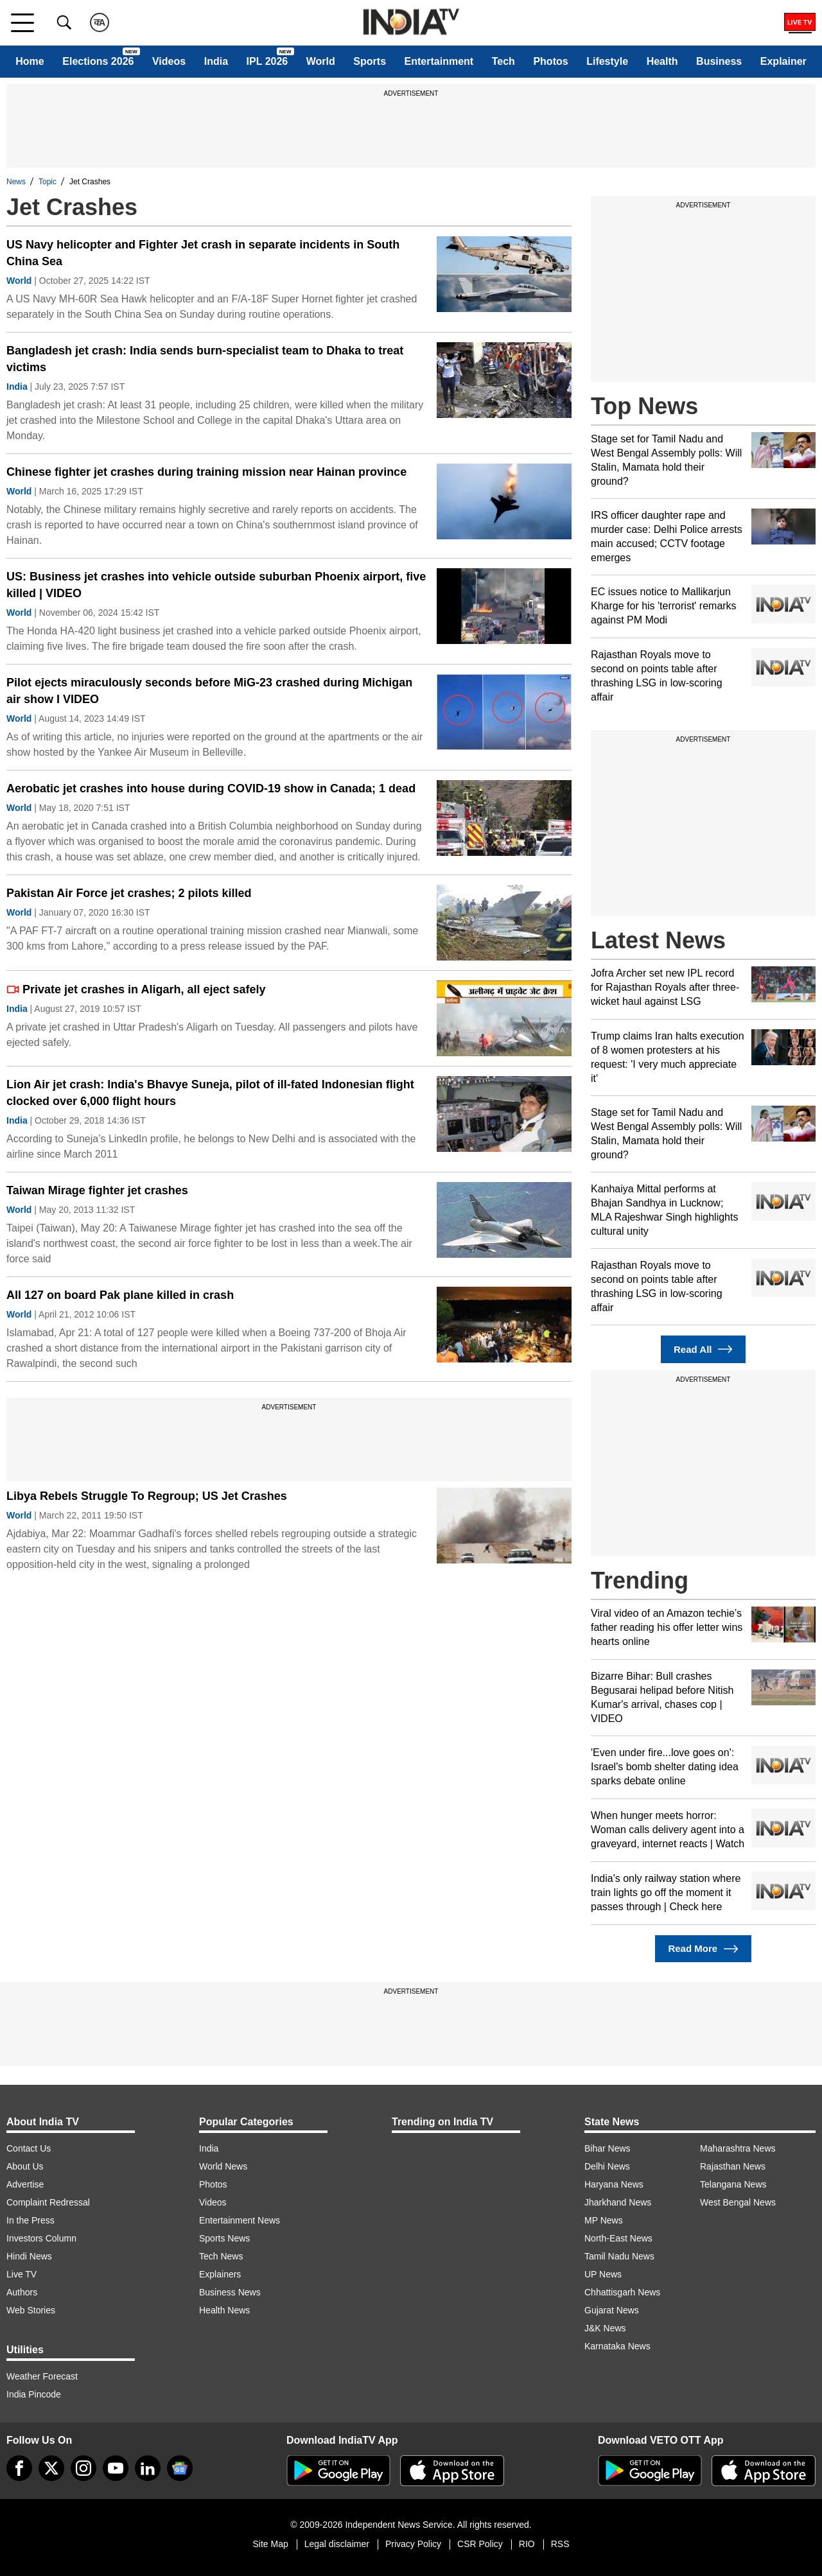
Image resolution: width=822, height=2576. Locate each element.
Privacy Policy (413, 2544)
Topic (48, 181)
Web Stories (30, 2310)
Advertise (25, 2184)
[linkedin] (148, 2468)
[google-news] (180, 2468)
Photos (550, 61)
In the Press (30, 2220)
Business (719, 61)
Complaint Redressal (48, 2202)
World (320, 61)
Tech (503, 61)
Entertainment (439, 61)
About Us (25, 2166)
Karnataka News (617, 2346)
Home (29, 61)
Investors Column (41, 2238)
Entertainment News (239, 2220)
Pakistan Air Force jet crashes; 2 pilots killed (128, 893)
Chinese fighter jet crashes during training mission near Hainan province (206, 472)
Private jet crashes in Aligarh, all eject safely (136, 989)
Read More (703, 1949)
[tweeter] (51, 2468)
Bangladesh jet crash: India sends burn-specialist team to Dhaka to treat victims (204, 359)
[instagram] (83, 2468)
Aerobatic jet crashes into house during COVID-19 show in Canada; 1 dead (210, 788)
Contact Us (28, 2148)
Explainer (783, 61)
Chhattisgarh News (622, 2292)
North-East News (618, 2238)
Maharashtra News (738, 2148)
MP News (603, 2220)
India (216, 61)
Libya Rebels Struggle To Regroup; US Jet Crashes (146, 1496)
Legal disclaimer (336, 2544)
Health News (224, 2310)
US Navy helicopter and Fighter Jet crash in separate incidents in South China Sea (202, 253)
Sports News (224, 2238)
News (16, 181)
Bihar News (607, 2148)
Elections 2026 (98, 61)
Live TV (21, 2274)
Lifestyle (607, 61)
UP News (603, 2274)
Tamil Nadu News (619, 2256)
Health (662, 61)
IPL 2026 (267, 61)
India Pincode (33, 2394)
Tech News (221, 2256)
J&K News (605, 2328)
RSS (560, 2544)
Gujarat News (611, 2310)
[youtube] (115, 2468)
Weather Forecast (42, 2376)
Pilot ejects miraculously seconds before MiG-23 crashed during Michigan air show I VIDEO (209, 691)
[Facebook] (19, 2468)
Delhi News (607, 2166)
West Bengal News (738, 2202)
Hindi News (29, 2256)
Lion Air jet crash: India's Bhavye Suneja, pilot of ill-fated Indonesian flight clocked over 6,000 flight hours (210, 1093)
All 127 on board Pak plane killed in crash (120, 1295)
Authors (21, 2292)
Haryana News (613, 2184)
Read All (703, 1349)
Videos (169, 61)
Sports (369, 61)
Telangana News (733, 2184)
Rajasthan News (732, 2166)
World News (223, 2166)
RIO (527, 2544)
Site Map (270, 2544)
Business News (230, 2292)
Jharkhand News (617, 2202)
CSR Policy (480, 2544)
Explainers (220, 2274)
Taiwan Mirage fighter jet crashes (97, 1190)
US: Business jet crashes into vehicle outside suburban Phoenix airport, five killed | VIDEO (216, 585)
